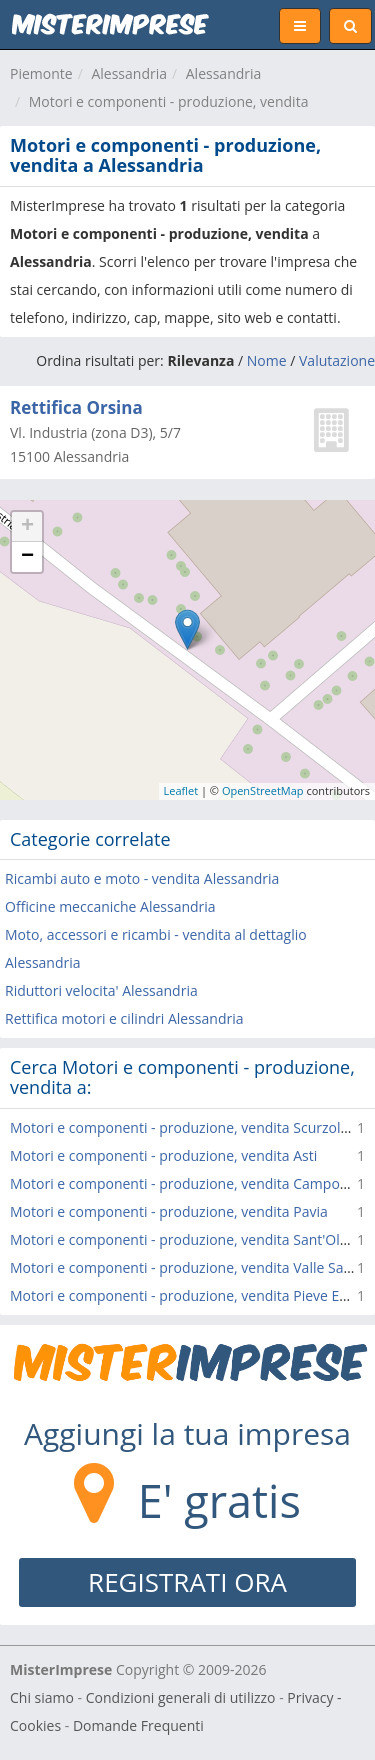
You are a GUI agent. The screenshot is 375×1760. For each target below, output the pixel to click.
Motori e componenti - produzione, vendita (169, 101)
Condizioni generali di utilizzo (181, 1697)
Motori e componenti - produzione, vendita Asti (163, 1155)
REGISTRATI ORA (187, 1582)
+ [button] (27, 527)
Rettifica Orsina (76, 407)
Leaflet (181, 790)
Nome (267, 360)
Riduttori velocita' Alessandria (101, 990)
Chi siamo (42, 1697)
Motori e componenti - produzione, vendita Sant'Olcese (189, 1239)
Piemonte (41, 73)
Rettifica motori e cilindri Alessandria (124, 1018)
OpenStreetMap (263, 790)
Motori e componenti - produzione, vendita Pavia (169, 1211)
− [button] (27, 557)
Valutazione (337, 360)
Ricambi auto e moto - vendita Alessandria (142, 878)
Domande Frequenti (138, 1725)
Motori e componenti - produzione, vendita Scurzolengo (191, 1127)
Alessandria (129, 73)
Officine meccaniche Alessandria (110, 906)
